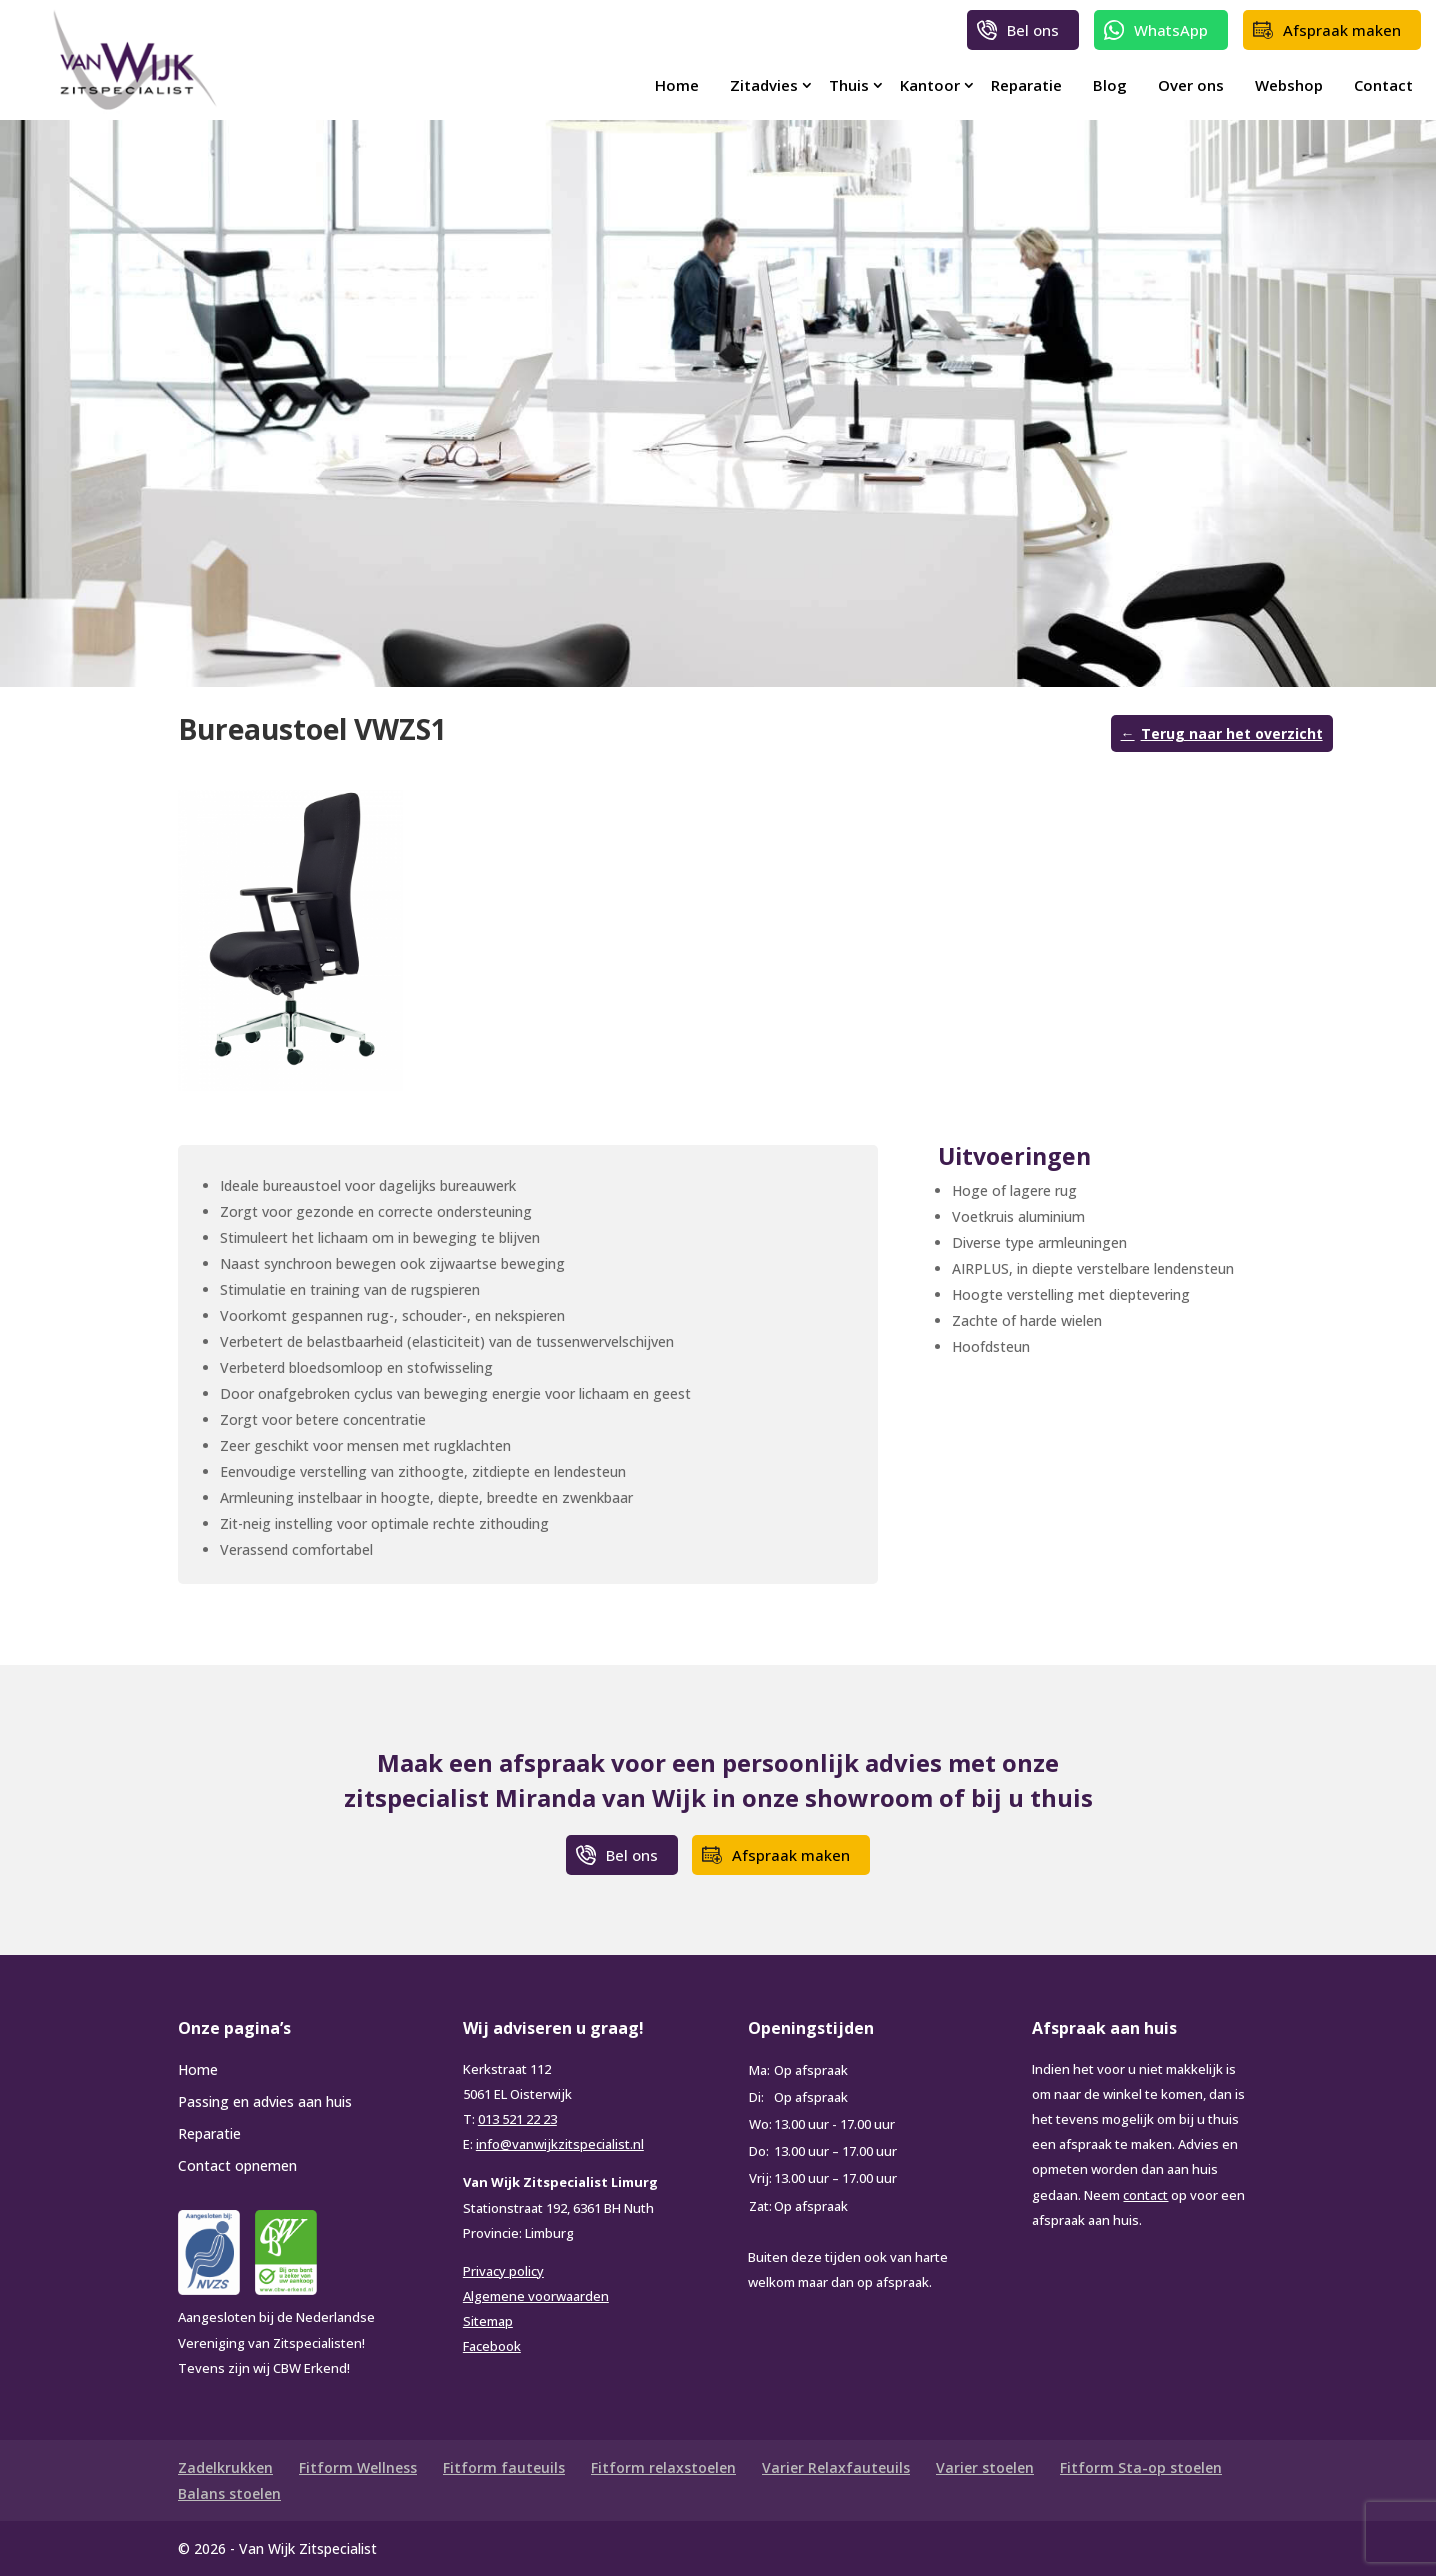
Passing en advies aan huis (265, 2101)
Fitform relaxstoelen (663, 2467)
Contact (1383, 85)
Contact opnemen (237, 2165)
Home (677, 85)
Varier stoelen (985, 2467)
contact (1145, 2195)
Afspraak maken (1342, 30)
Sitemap (488, 2321)
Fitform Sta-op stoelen (1141, 2467)
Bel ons (1033, 30)
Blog (1110, 85)
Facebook (492, 2346)
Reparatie (1026, 85)
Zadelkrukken (225, 2467)
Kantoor (930, 85)
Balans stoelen (229, 2493)
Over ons (1191, 85)
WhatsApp (1171, 30)
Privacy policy (503, 2271)
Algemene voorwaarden (536, 2296)
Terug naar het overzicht (1232, 733)
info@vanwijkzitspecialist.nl (560, 2144)
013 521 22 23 (517, 2119)
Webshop (1289, 85)
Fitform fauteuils (504, 2467)
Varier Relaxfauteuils (836, 2467)
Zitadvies (764, 85)
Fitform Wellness (358, 2467)
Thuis (849, 85)
